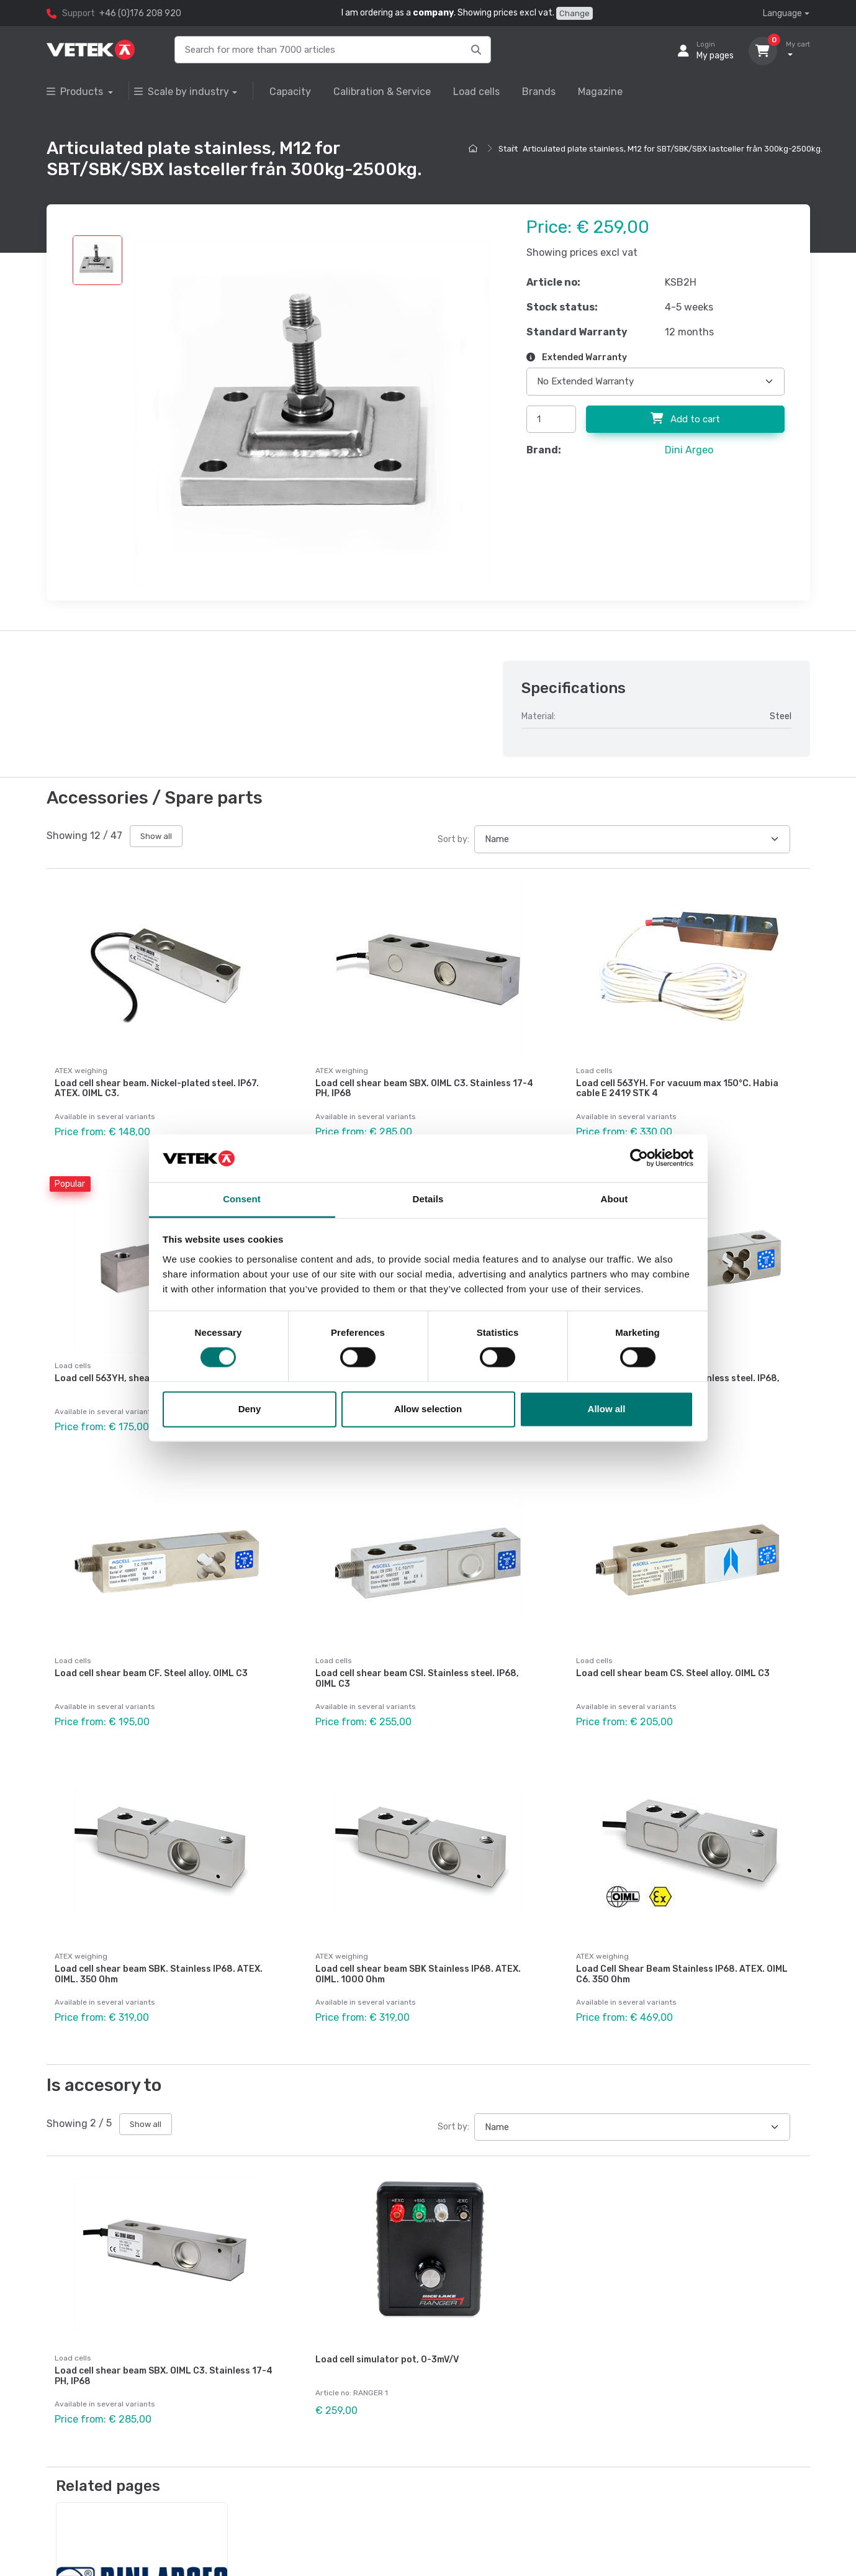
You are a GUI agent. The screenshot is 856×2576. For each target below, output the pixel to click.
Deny (249, 1409)
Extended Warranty (576, 357)
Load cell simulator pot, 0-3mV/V (387, 2321)
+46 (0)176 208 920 (140, 13)
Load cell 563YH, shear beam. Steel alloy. (143, 1369)
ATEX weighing (81, 1070)
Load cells (476, 92)
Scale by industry (181, 92)
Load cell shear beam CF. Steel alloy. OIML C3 (151, 1654)
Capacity (290, 92)
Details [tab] (428, 1199)
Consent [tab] (242, 1199)
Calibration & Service (382, 92)
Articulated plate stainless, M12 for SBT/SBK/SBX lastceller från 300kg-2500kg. (672, 148)
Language (782, 13)
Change (574, 13)
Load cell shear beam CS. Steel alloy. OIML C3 (673, 1654)
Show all (156, 836)
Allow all (607, 1409)
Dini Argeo (689, 450)
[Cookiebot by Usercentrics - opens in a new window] (639, 1158)
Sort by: (453, 839)
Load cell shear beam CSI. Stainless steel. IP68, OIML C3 (417, 1660)
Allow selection (428, 1409)
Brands (539, 92)
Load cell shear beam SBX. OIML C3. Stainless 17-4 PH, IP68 (424, 1088)
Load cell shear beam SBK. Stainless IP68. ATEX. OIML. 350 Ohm (159, 1945)
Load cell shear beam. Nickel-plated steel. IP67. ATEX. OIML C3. (157, 1088)
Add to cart (685, 418)
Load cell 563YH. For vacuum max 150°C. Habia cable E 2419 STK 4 (677, 1088)
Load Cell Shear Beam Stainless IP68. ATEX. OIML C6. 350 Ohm (682, 1945)
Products (76, 92)
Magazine (600, 92)
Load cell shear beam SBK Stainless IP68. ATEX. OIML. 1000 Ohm (418, 1945)
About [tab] (614, 1199)
